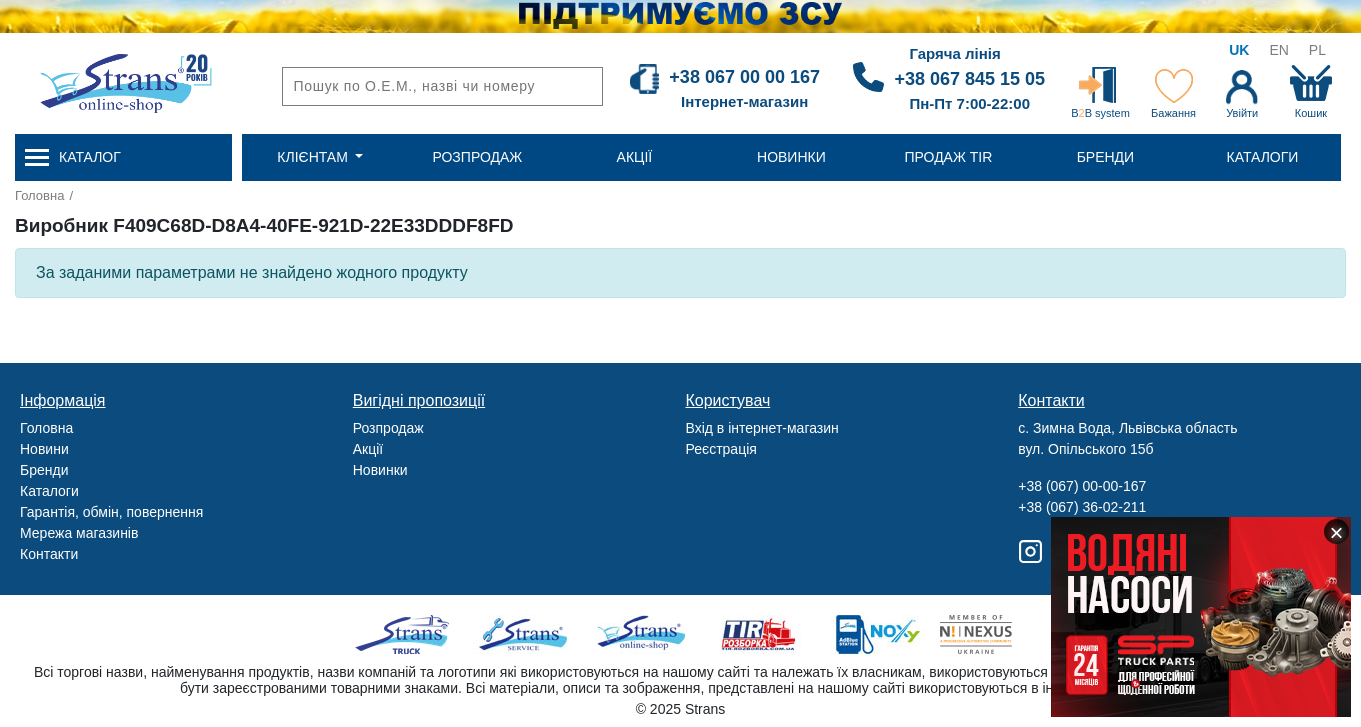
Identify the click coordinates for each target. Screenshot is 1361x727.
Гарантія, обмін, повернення (111, 512)
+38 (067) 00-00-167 (1082, 486)
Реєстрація (721, 449)
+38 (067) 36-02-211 (1082, 507)
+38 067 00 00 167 (744, 77)
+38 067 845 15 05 (969, 79)
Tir (759, 634)
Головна (39, 195)
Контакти (49, 554)
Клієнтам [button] (314, 157)
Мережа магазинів (79, 533)
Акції (368, 449)
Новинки (380, 470)
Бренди (44, 470)
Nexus (993, 634)
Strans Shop (642, 634)
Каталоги (49, 491)
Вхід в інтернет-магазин (762, 428)
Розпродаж (388, 428)
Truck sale (408, 634)
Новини (44, 449)
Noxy (876, 634)
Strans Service (525, 634)
